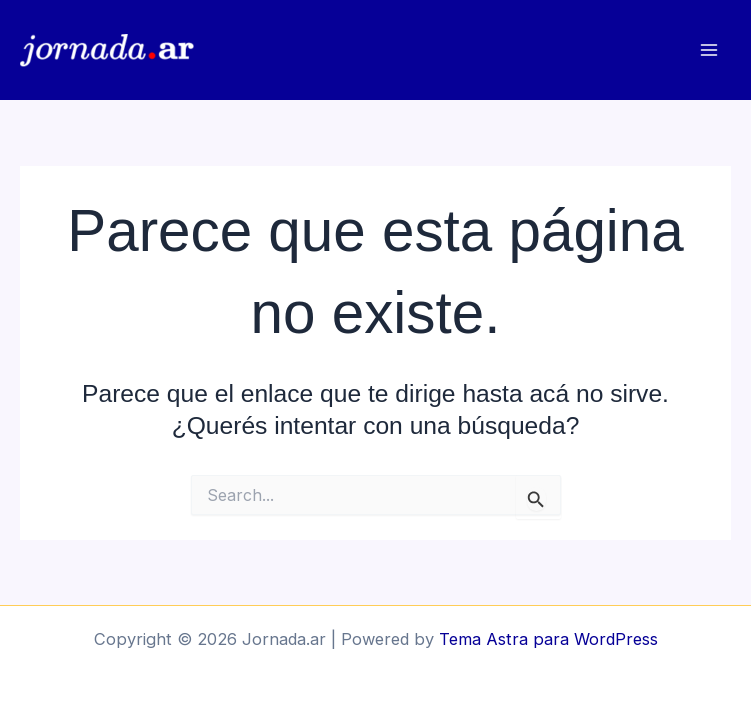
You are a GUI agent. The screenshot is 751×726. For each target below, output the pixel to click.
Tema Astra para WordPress (548, 639)
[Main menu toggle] (708, 50)
